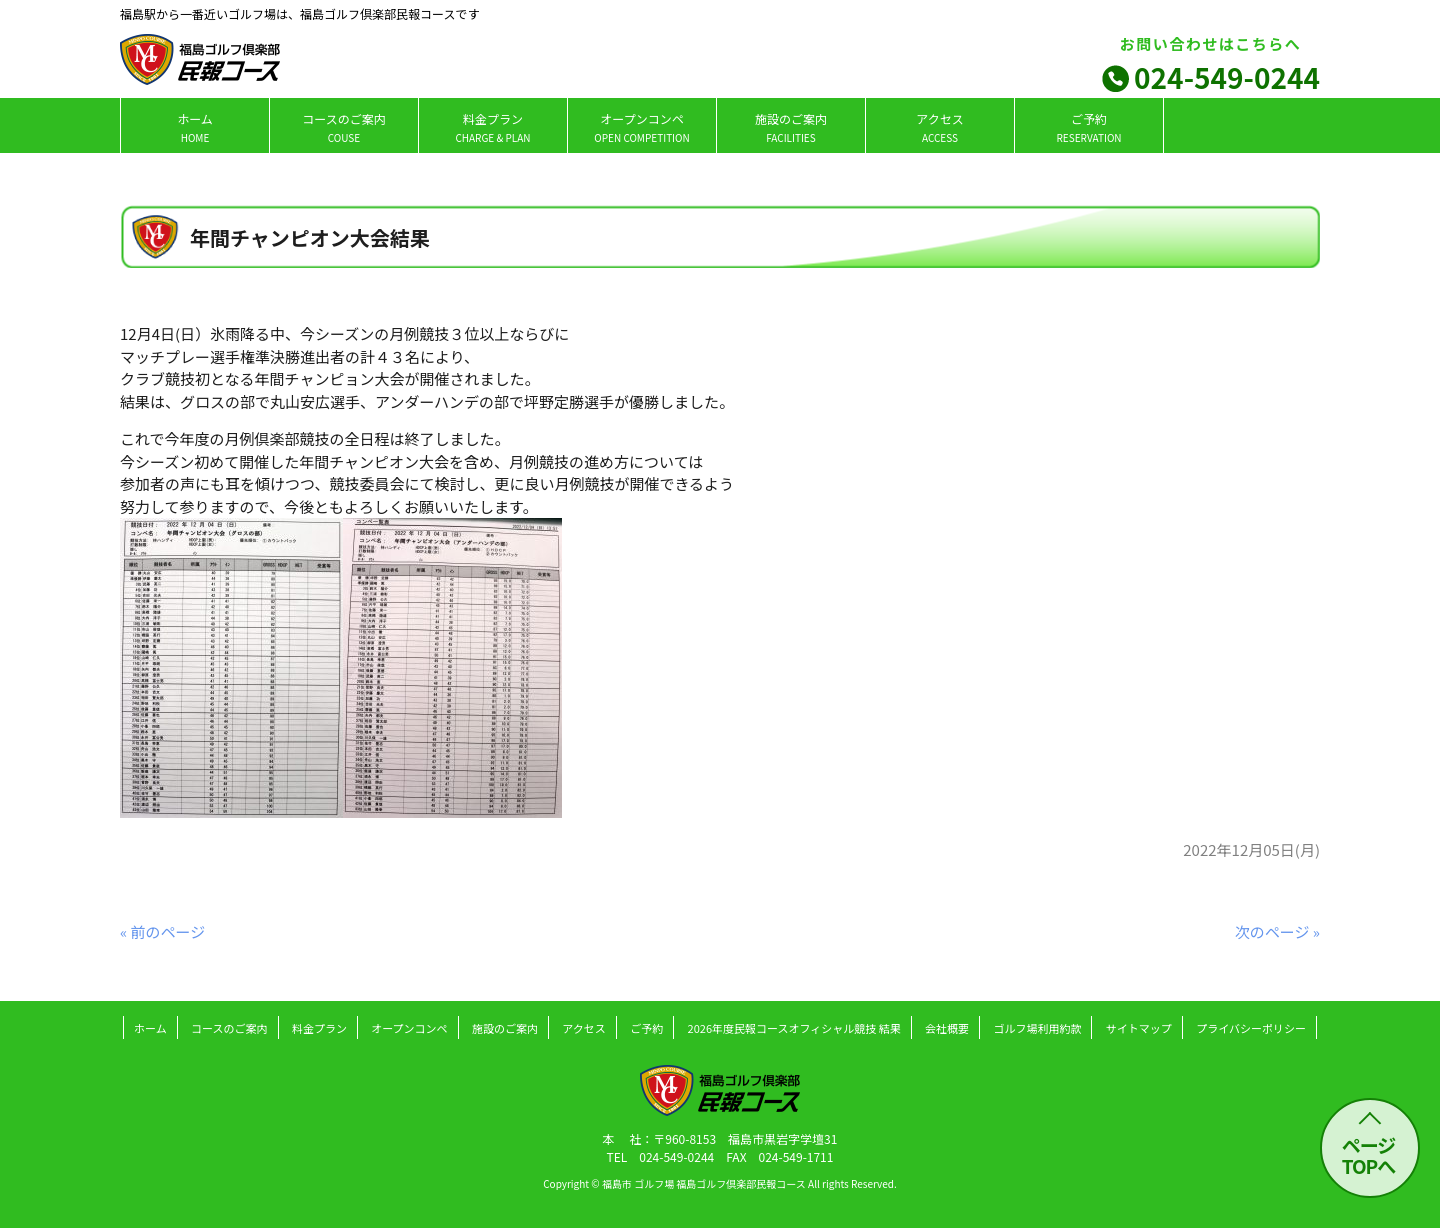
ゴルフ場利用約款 (1037, 1028)
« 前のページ (162, 931)
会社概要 (947, 1028)
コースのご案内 (343, 127)
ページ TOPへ (1369, 1155)
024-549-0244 (1227, 77)
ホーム (195, 127)
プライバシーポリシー (1251, 1028)
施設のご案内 (791, 127)
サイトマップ (1139, 1028)
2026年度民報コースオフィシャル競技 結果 (794, 1028)
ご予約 (1088, 127)
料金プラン (492, 127)
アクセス (939, 127)
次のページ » (1277, 931)
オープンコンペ (641, 127)
